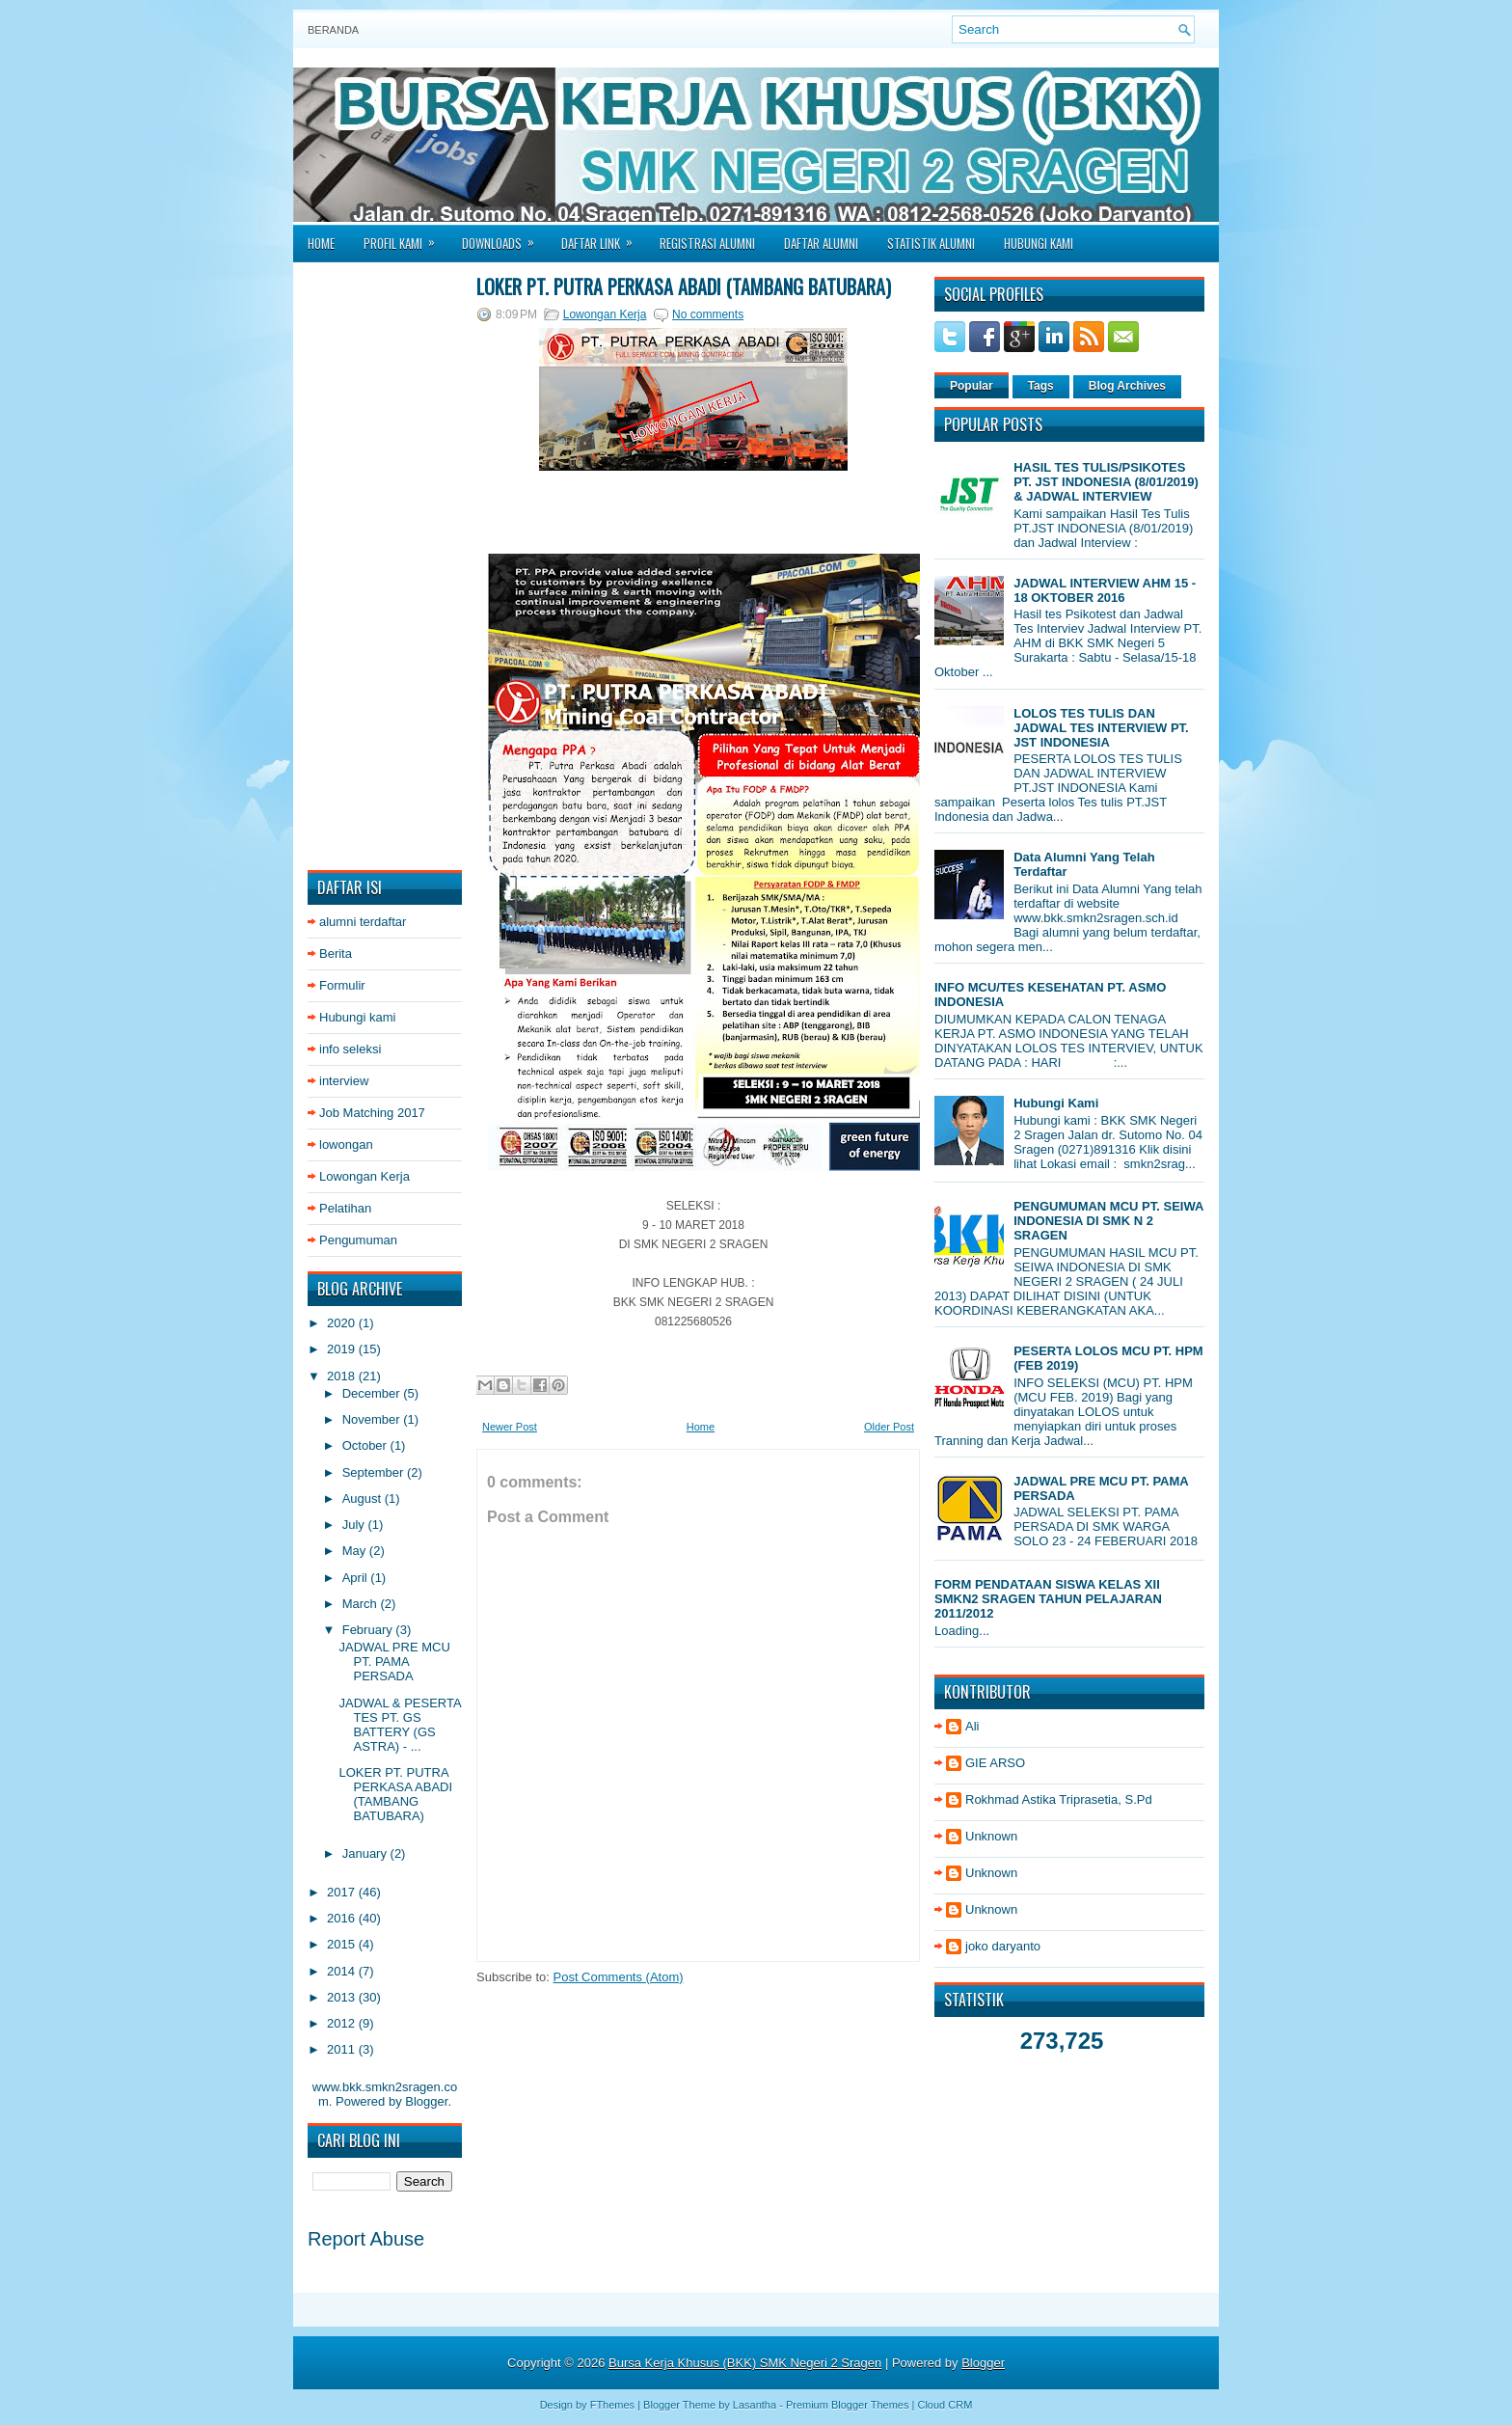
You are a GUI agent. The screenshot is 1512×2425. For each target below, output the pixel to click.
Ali (972, 1726)
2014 (343, 1971)
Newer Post (509, 1426)
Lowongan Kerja (364, 1176)
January (366, 1853)
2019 (343, 1349)
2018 (343, 1376)
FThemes (612, 2405)
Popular (971, 386)
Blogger (426, 2101)
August (363, 1498)
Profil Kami (405, 237)
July (355, 1524)
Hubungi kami (357, 1017)
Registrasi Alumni (707, 243)
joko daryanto (1002, 1946)
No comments (707, 314)
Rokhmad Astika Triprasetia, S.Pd (1058, 1799)
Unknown (991, 1836)
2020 (343, 1323)
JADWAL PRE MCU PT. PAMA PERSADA (393, 1661)
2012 (343, 2023)
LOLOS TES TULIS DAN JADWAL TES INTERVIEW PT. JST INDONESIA (1101, 727)
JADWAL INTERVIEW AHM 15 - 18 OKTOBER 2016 (1104, 590)
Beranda (333, 30)
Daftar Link (603, 237)
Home (321, 243)
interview (343, 1081)
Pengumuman (358, 1240)
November (373, 1419)
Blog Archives (1127, 386)
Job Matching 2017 (372, 1112)
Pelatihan (345, 1208)
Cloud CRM (944, 2405)
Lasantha (754, 2405)
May (355, 1550)
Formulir (342, 985)
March (361, 1603)
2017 (343, 1892)
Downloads (504, 237)
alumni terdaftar (362, 921)
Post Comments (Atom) (619, 1977)
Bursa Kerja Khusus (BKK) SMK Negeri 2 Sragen (744, 2363)
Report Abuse (366, 2238)
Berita (335, 953)
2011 (343, 2049)
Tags (1041, 386)
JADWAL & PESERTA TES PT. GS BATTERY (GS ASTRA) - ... (399, 1725)
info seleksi (350, 1049)
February (369, 1629)
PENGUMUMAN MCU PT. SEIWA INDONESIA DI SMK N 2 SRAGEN (1108, 1220)
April (356, 1577)
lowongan (346, 1144)
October (366, 1445)
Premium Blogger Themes (847, 2405)
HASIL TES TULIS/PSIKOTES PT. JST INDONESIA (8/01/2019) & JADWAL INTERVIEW (1106, 482)
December (373, 1393)
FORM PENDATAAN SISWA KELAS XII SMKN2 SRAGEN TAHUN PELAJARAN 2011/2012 (1048, 1599)
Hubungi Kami (1038, 243)
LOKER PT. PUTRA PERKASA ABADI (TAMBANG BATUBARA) (395, 1794)
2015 (343, 1944)
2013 (343, 1997)
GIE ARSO (995, 1763)
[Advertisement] (385, 566)
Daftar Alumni (821, 243)
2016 (343, 1918)
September (374, 1472)
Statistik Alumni (931, 243)
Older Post (889, 1426)
